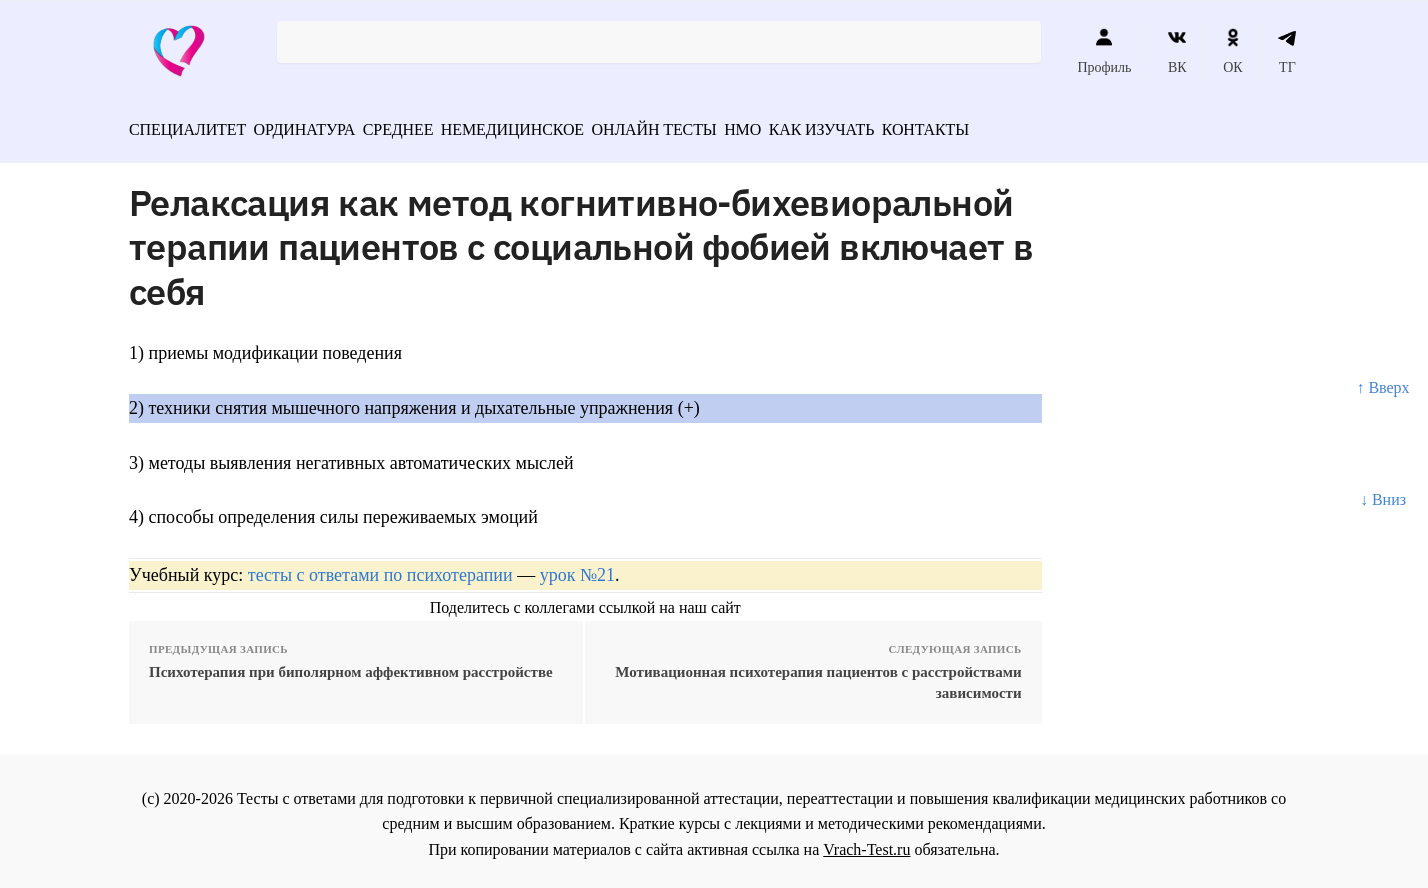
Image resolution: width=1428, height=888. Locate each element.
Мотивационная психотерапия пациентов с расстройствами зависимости (818, 675)
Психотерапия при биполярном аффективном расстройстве (351, 665)
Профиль (1104, 51)
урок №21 (577, 568)
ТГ (1287, 51)
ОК (1232, 51)
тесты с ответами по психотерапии (380, 568)
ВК (1177, 51)
